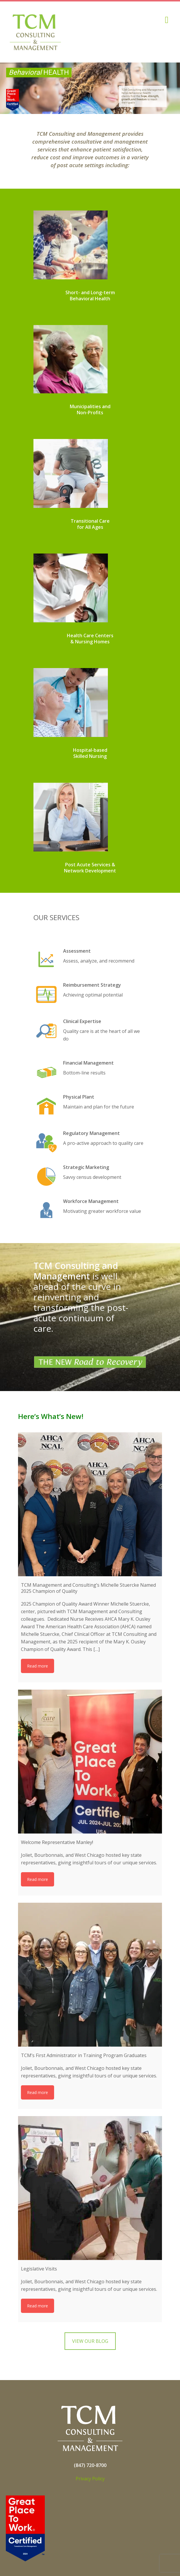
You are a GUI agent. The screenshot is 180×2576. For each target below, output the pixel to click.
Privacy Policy (90, 2478)
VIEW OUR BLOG (90, 2341)
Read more (37, 1666)
